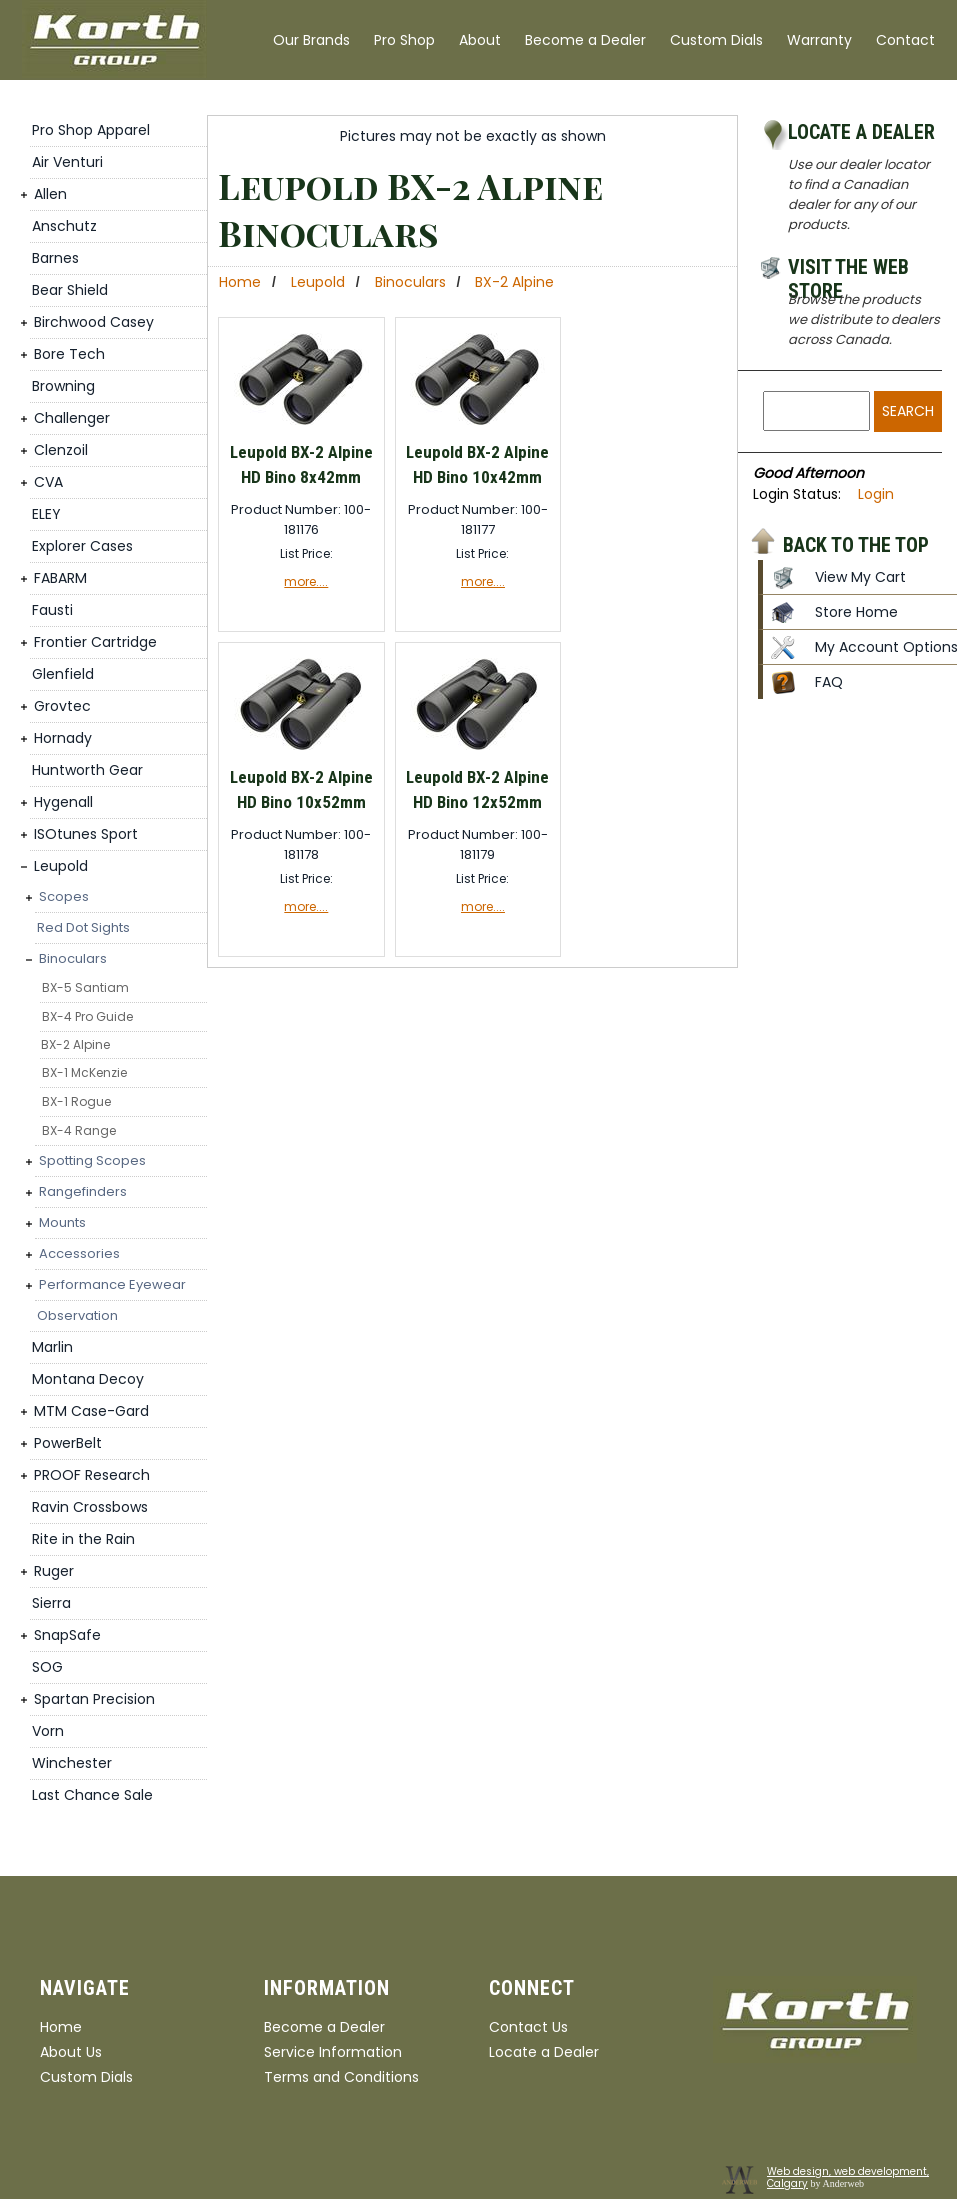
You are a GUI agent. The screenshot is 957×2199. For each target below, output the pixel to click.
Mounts (62, 1222)
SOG (47, 1667)
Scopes (64, 896)
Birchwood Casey (94, 322)
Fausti (52, 610)
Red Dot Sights (83, 927)
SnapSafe (67, 1635)
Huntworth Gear (87, 770)
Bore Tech (69, 354)
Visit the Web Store (848, 270)
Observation (77, 1315)
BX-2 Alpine (75, 1044)
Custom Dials (716, 40)
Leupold (61, 866)
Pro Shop (404, 40)
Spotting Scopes (92, 1160)
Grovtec (62, 706)
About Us (71, 2052)
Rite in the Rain (83, 1539)
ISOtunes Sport (86, 834)
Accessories (79, 1253)
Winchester (72, 1763)
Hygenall (63, 802)
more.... (306, 581)
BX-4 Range (79, 1130)
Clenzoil (61, 450)
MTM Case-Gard (91, 1411)
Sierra (51, 1603)
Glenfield (63, 674)
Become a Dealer (585, 40)
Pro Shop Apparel (91, 130)
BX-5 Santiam (85, 987)
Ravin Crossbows (90, 1507)
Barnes (55, 258)
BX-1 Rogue (76, 1101)
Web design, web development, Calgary (848, 2177)
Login (876, 494)
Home (240, 282)
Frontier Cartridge (95, 642)
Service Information (333, 2052)
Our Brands (311, 40)
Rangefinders (83, 1191)
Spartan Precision (94, 1699)
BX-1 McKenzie (84, 1072)
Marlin (52, 1347)
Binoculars (73, 958)
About (480, 40)
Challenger (72, 418)
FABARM (60, 578)
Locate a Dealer (861, 132)
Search (908, 411)
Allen (50, 194)
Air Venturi (67, 162)
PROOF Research (92, 1475)
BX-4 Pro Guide (87, 1016)
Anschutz (64, 226)
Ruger (54, 1571)
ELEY (46, 514)
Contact (905, 40)
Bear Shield (70, 290)
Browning (63, 386)
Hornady (63, 738)
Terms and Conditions (341, 2077)
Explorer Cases (82, 546)
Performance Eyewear (112, 1284)
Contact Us (528, 2027)
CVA (48, 482)
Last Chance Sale (92, 1795)
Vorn (48, 1731)
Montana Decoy (88, 1379)
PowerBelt (68, 1443)
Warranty (819, 40)
